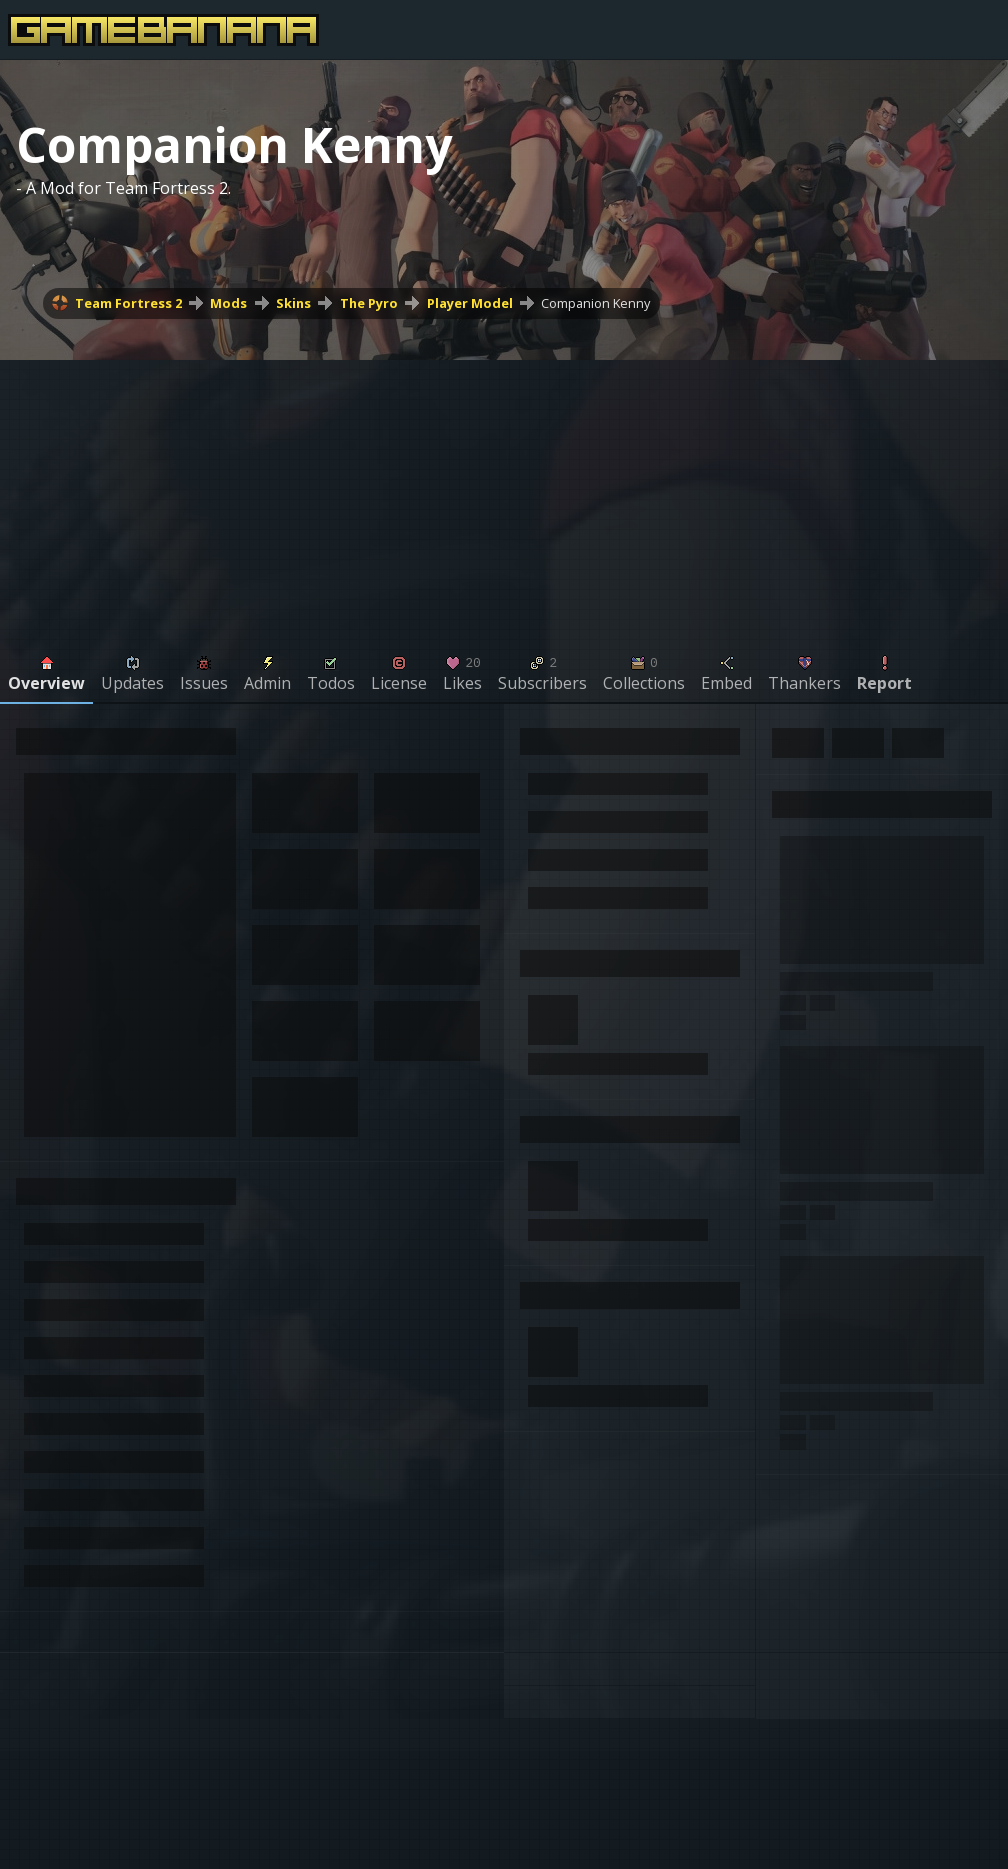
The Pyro (369, 303)
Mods (228, 303)
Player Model (470, 303)
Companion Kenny (595, 303)
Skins (293, 303)
